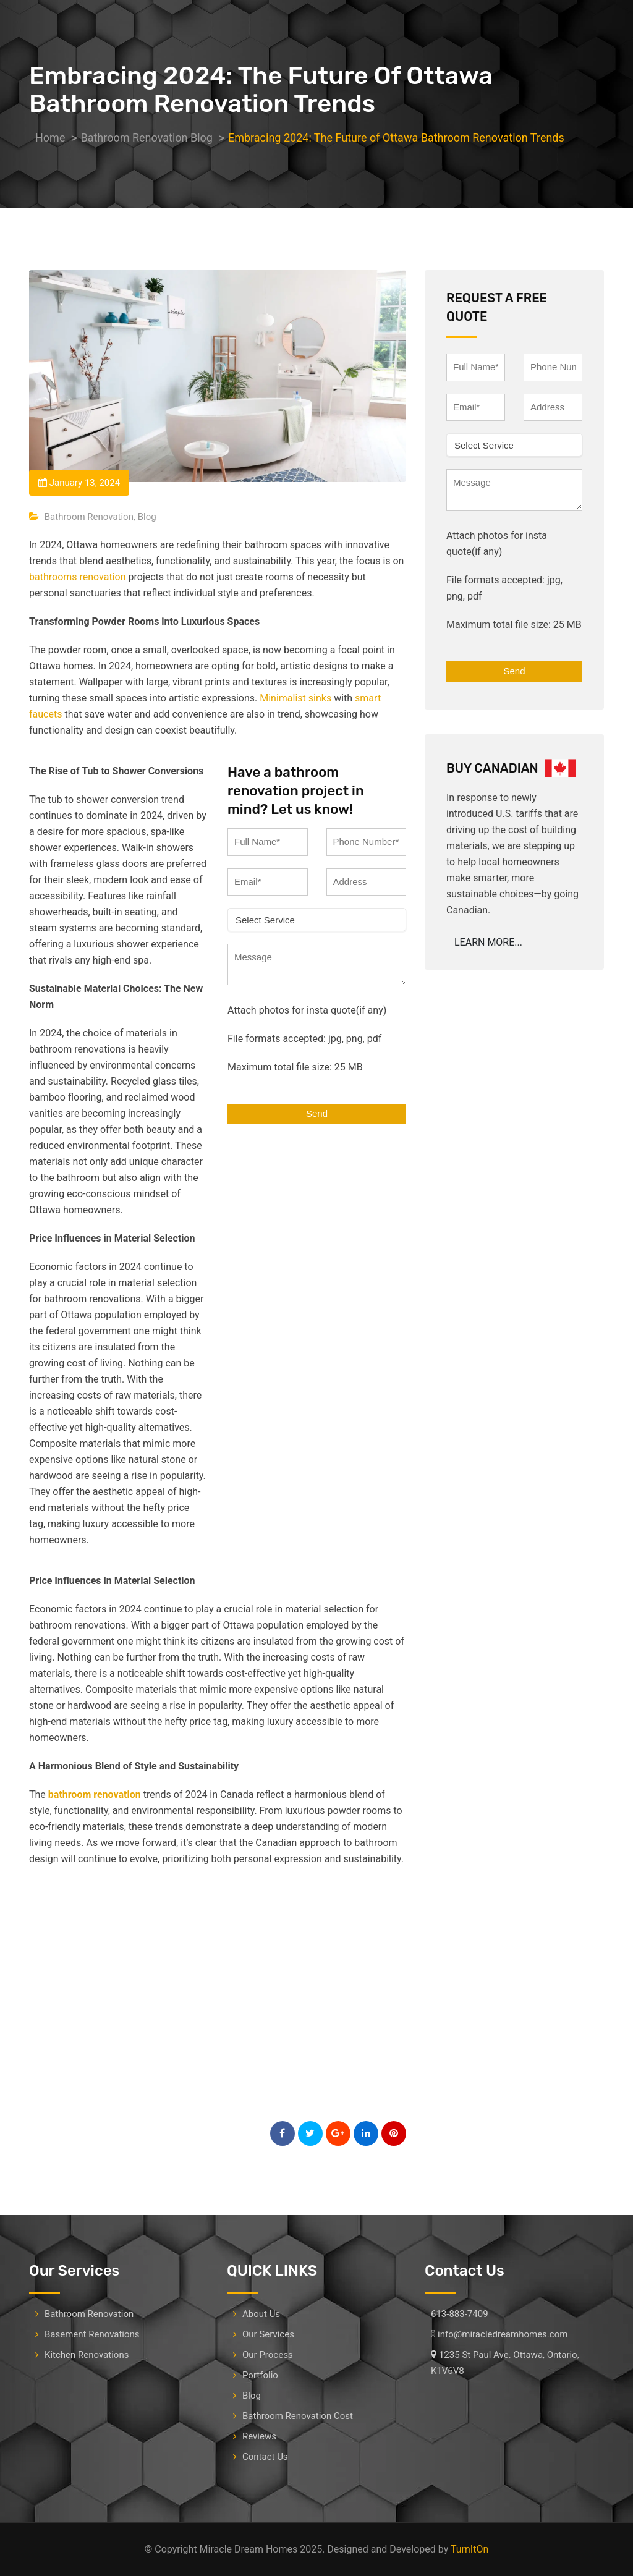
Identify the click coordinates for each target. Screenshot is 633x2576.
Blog (147, 516)
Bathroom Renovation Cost (297, 2415)
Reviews (259, 2436)
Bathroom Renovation (89, 516)
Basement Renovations (92, 2334)
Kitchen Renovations (87, 2354)
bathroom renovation (95, 1794)
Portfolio (260, 2375)
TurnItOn (469, 2549)
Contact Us (265, 2456)
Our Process (267, 2354)
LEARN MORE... (488, 942)
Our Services (268, 2334)
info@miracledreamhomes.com (502, 2334)
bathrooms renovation (77, 577)
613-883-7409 (459, 2314)
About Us (261, 2314)
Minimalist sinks (295, 698)
